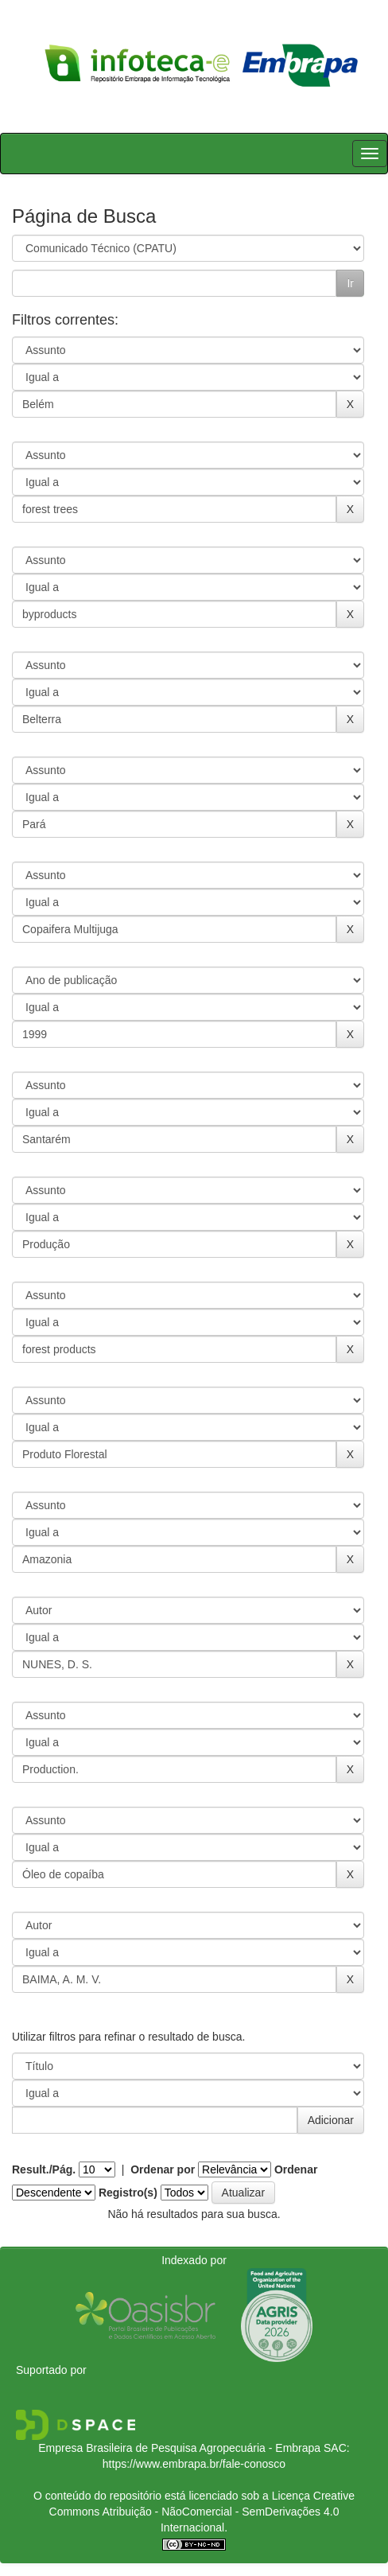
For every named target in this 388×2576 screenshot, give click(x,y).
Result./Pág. (44, 2169)
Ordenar (295, 2169)
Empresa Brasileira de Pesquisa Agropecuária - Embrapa (179, 2448)
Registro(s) (128, 2192)
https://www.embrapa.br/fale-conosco (194, 2463)
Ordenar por (162, 2169)
